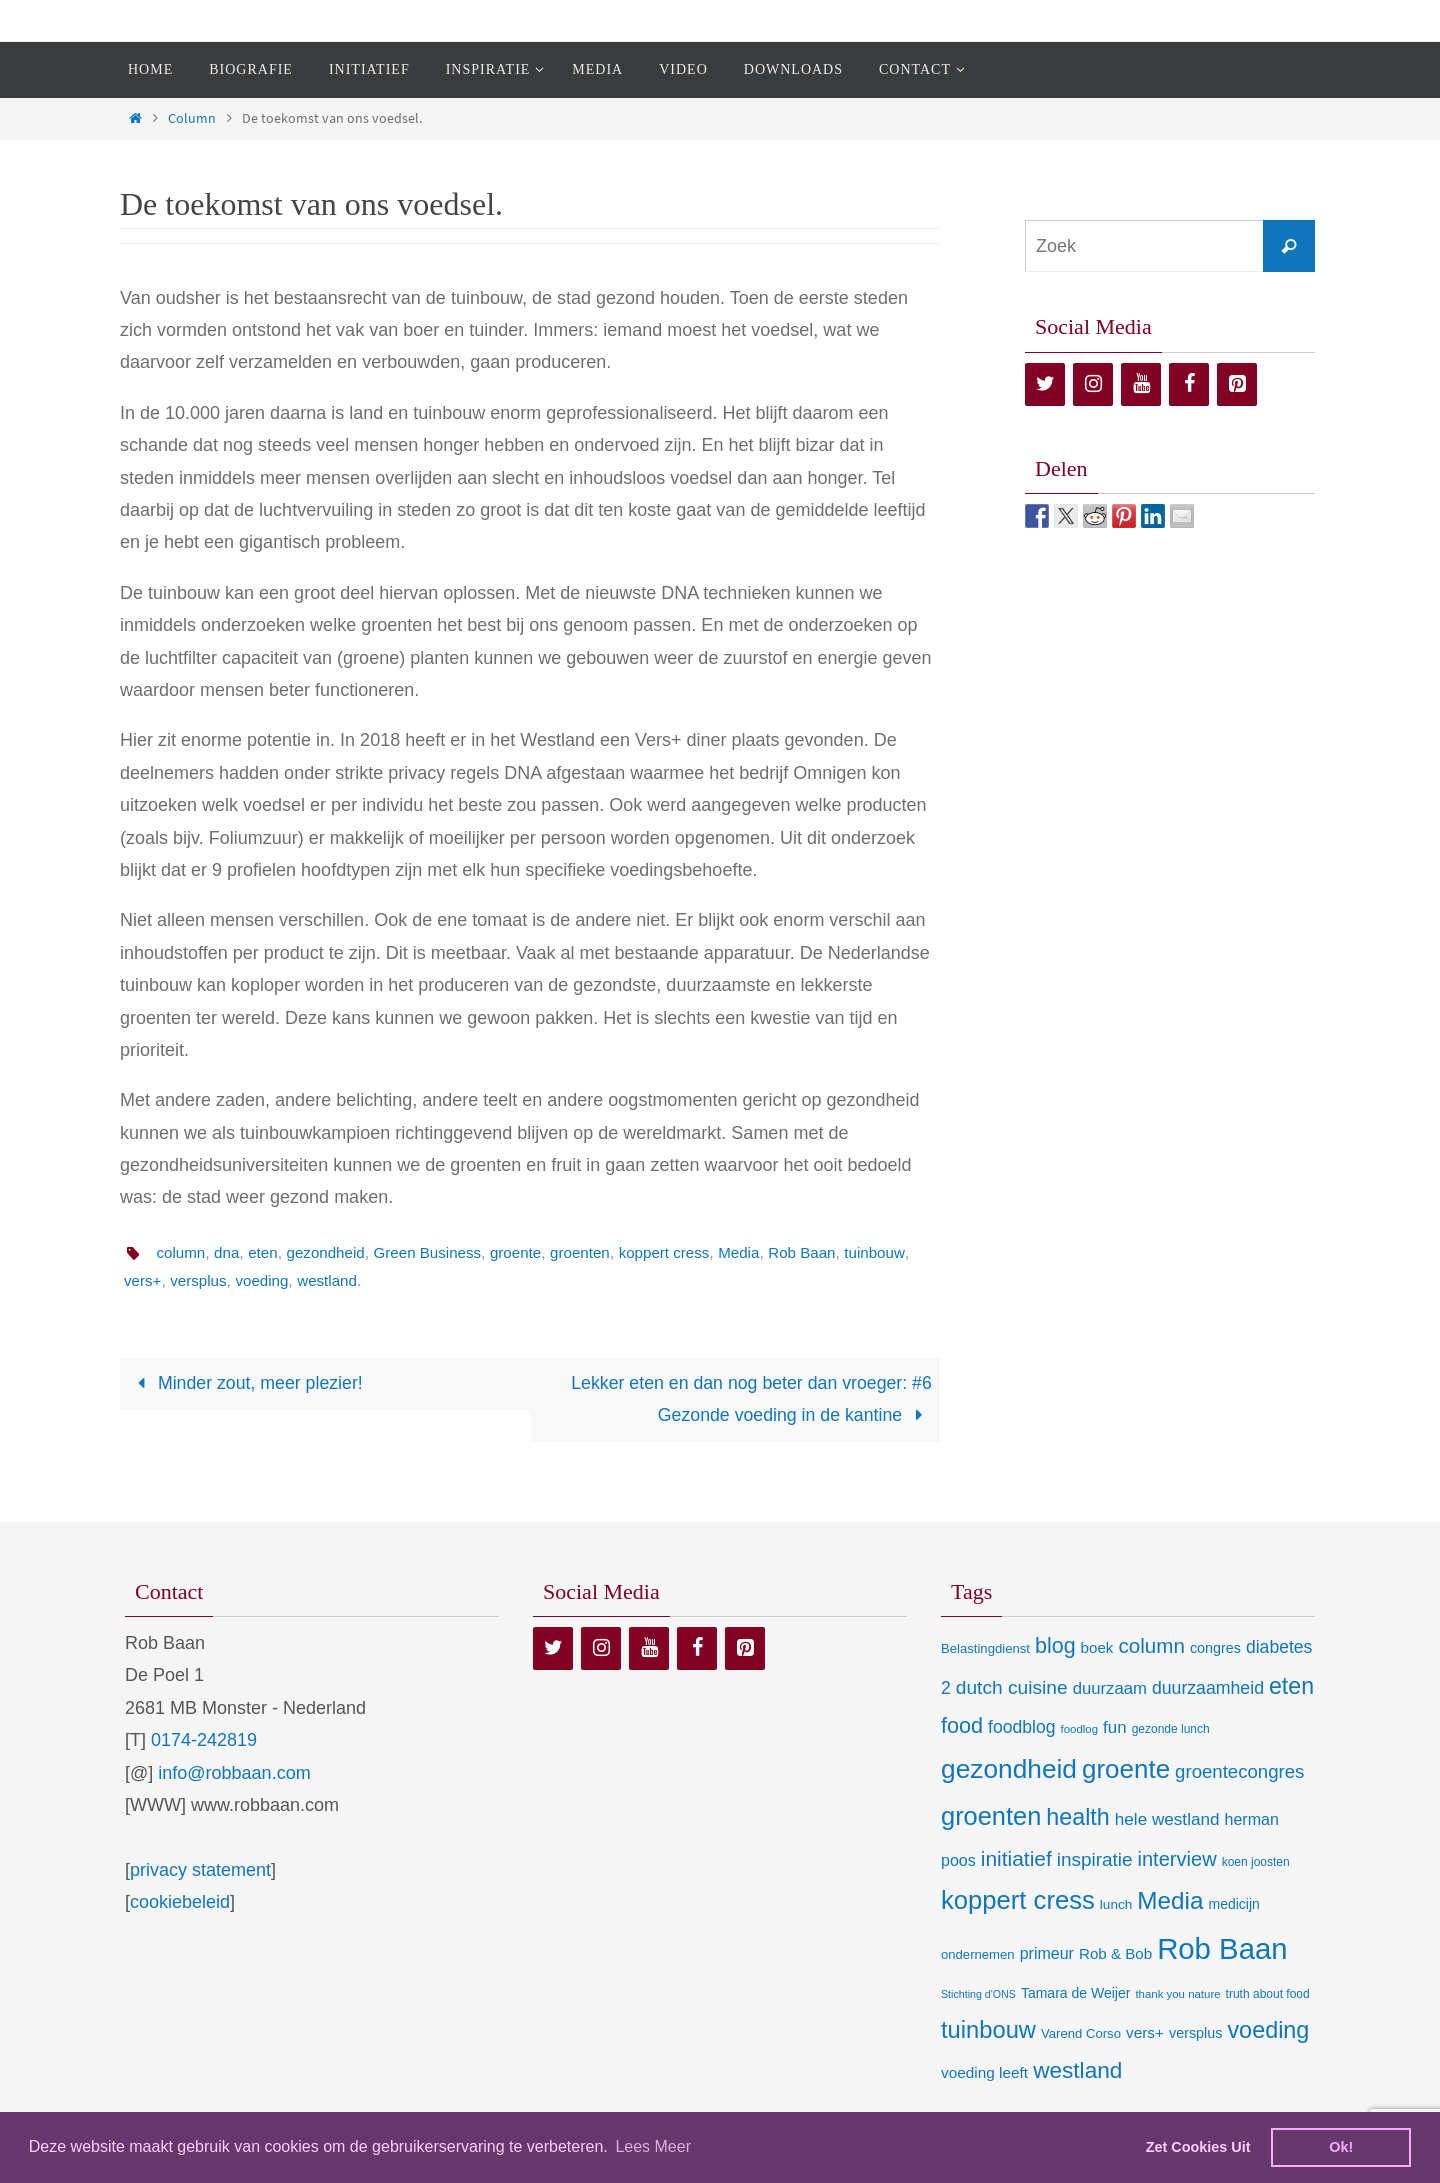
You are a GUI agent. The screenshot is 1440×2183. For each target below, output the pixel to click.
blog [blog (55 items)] (1055, 1647)
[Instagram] (1093, 384)
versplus (275, 1280)
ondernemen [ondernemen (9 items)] (978, 1955)
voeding (341, 1280)
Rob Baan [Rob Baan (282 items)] (1222, 1949)
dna (230, 1252)
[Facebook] (1189, 384)
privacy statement (200, 1871)
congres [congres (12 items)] (1215, 1649)
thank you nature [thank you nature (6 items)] (1177, 1995)
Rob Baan (835, 1252)
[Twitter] (1045, 384)
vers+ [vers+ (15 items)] (1145, 2033)
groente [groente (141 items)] (1126, 1770)
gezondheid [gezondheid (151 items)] (1009, 1770)
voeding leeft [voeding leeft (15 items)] (984, 2073)
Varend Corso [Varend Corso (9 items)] (1081, 2034)
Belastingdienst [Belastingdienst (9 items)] (985, 1649)
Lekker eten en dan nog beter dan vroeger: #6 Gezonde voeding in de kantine (749, 1400)
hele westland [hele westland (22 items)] (1167, 1820)
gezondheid (334, 1252)
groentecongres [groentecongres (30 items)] (1239, 1772)
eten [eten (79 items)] (1291, 1687)
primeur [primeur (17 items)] (1047, 1954)
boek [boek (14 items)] (1097, 1648)
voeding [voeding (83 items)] (1268, 2031)
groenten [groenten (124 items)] (991, 1817)
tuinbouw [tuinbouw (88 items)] (988, 2031)
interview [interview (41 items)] (1177, 1860)
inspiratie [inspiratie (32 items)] (1095, 1860)
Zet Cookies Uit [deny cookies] (1198, 2147)
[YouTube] (1141, 384)
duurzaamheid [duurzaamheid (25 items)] (1208, 1689)
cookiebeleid (180, 1903)
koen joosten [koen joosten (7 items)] (1256, 1863)
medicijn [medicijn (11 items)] (1234, 1905)
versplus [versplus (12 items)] (1195, 2034)
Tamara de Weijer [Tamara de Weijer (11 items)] (1075, 1994)
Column (192, 118)
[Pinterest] (1237, 384)
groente (534, 1252)
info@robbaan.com (234, 1774)
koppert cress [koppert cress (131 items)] (1018, 1901)
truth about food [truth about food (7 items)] (1268, 1995)
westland (409, 1280)
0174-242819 (204, 1741)
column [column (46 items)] (1151, 1646)
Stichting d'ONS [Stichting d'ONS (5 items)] (978, 1995)
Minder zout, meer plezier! (247, 1384)
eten (268, 1252)
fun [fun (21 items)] (1115, 1728)
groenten (601, 1252)
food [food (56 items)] (962, 1726)
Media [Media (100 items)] (1170, 1901)
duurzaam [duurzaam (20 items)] (1110, 1689)
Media (769, 1252)
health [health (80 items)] (1077, 1818)
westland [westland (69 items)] (1077, 2071)
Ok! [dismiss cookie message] (1341, 2147)
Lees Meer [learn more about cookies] (653, 2146)
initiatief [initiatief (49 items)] (1016, 1859)
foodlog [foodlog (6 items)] (1080, 1730)
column (182, 1252)
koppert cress (690, 1252)
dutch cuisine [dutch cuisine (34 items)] (1012, 1688)
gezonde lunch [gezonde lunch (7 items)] (1171, 1730)
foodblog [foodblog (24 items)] (1021, 1728)
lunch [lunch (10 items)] (1116, 1905)
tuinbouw (155, 1280)
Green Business (441, 1252)
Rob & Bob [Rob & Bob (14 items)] (1115, 1954)
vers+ (216, 1280)
